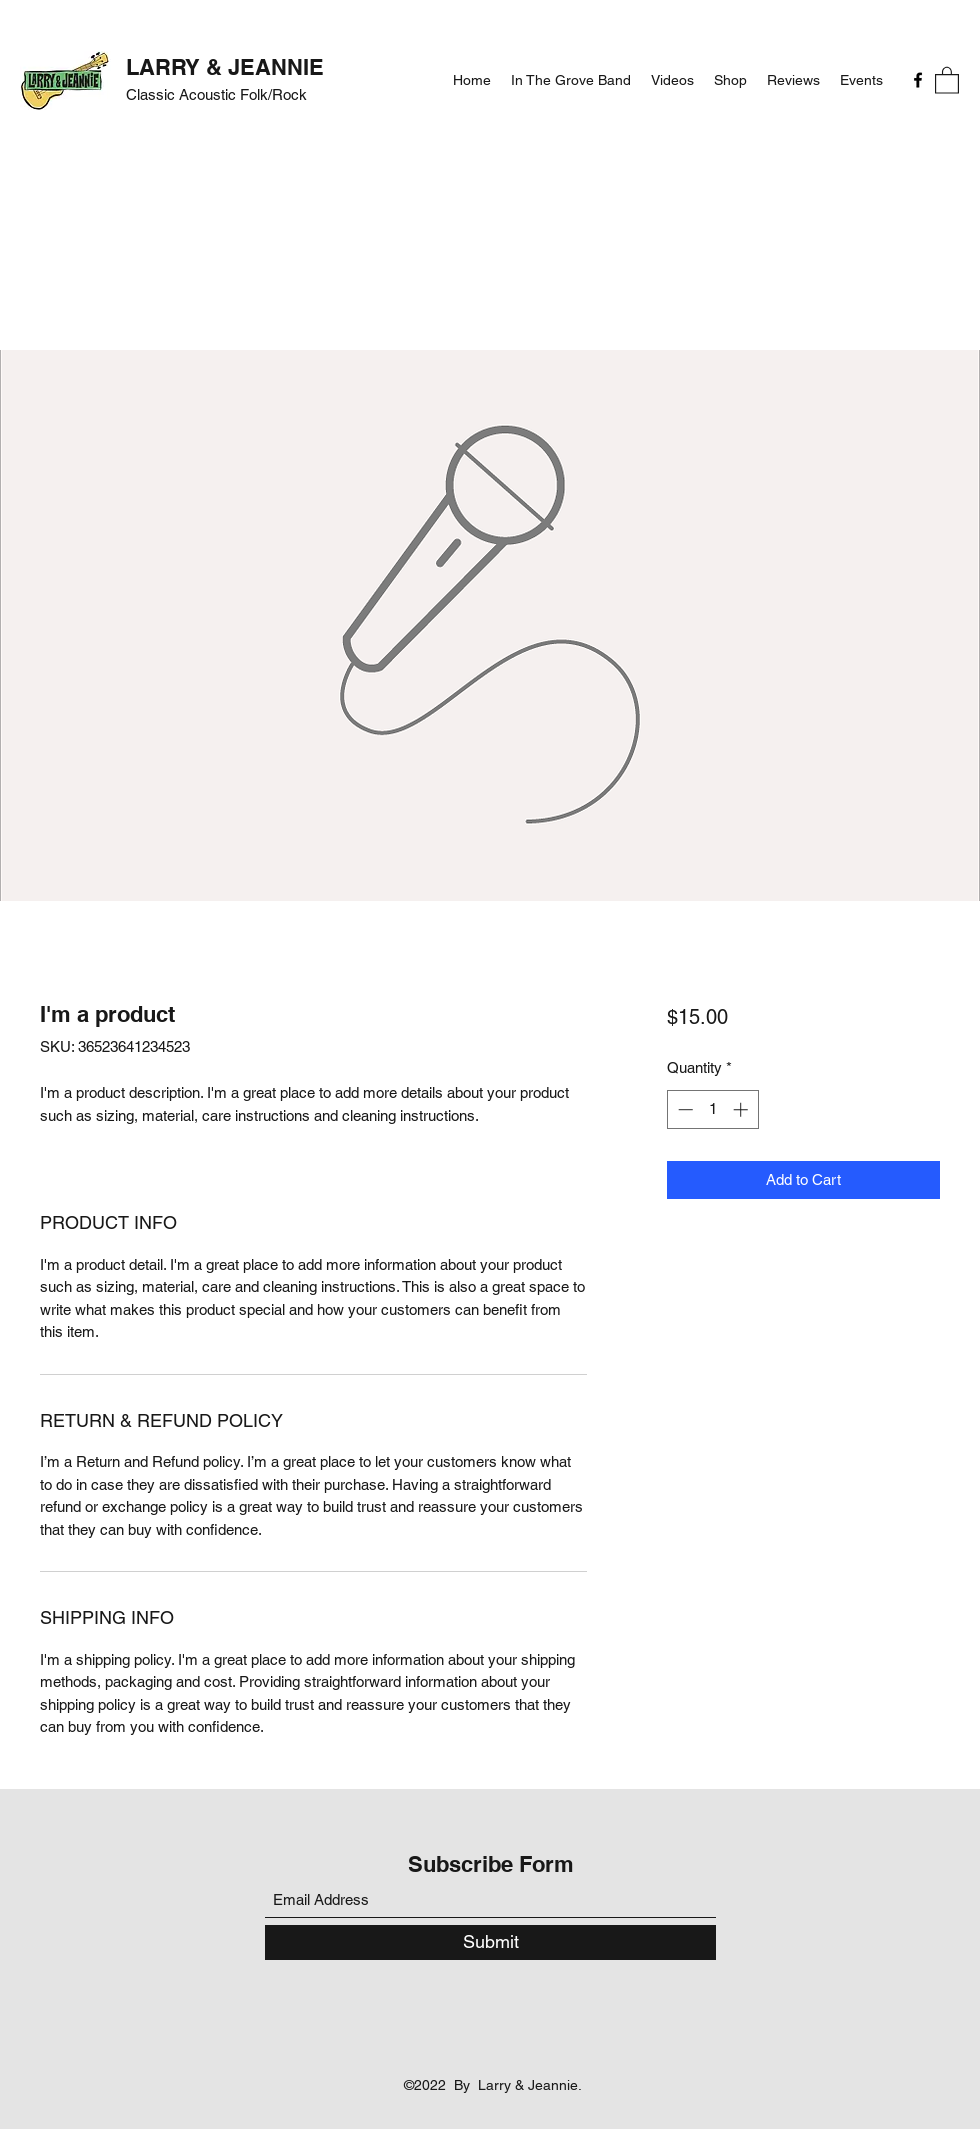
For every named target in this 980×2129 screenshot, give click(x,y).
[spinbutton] (712, 1109)
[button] (947, 79)
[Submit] (490, 1942)
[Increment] (742, 1109)
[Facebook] (918, 80)
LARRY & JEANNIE (225, 67)
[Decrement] (683, 1109)
